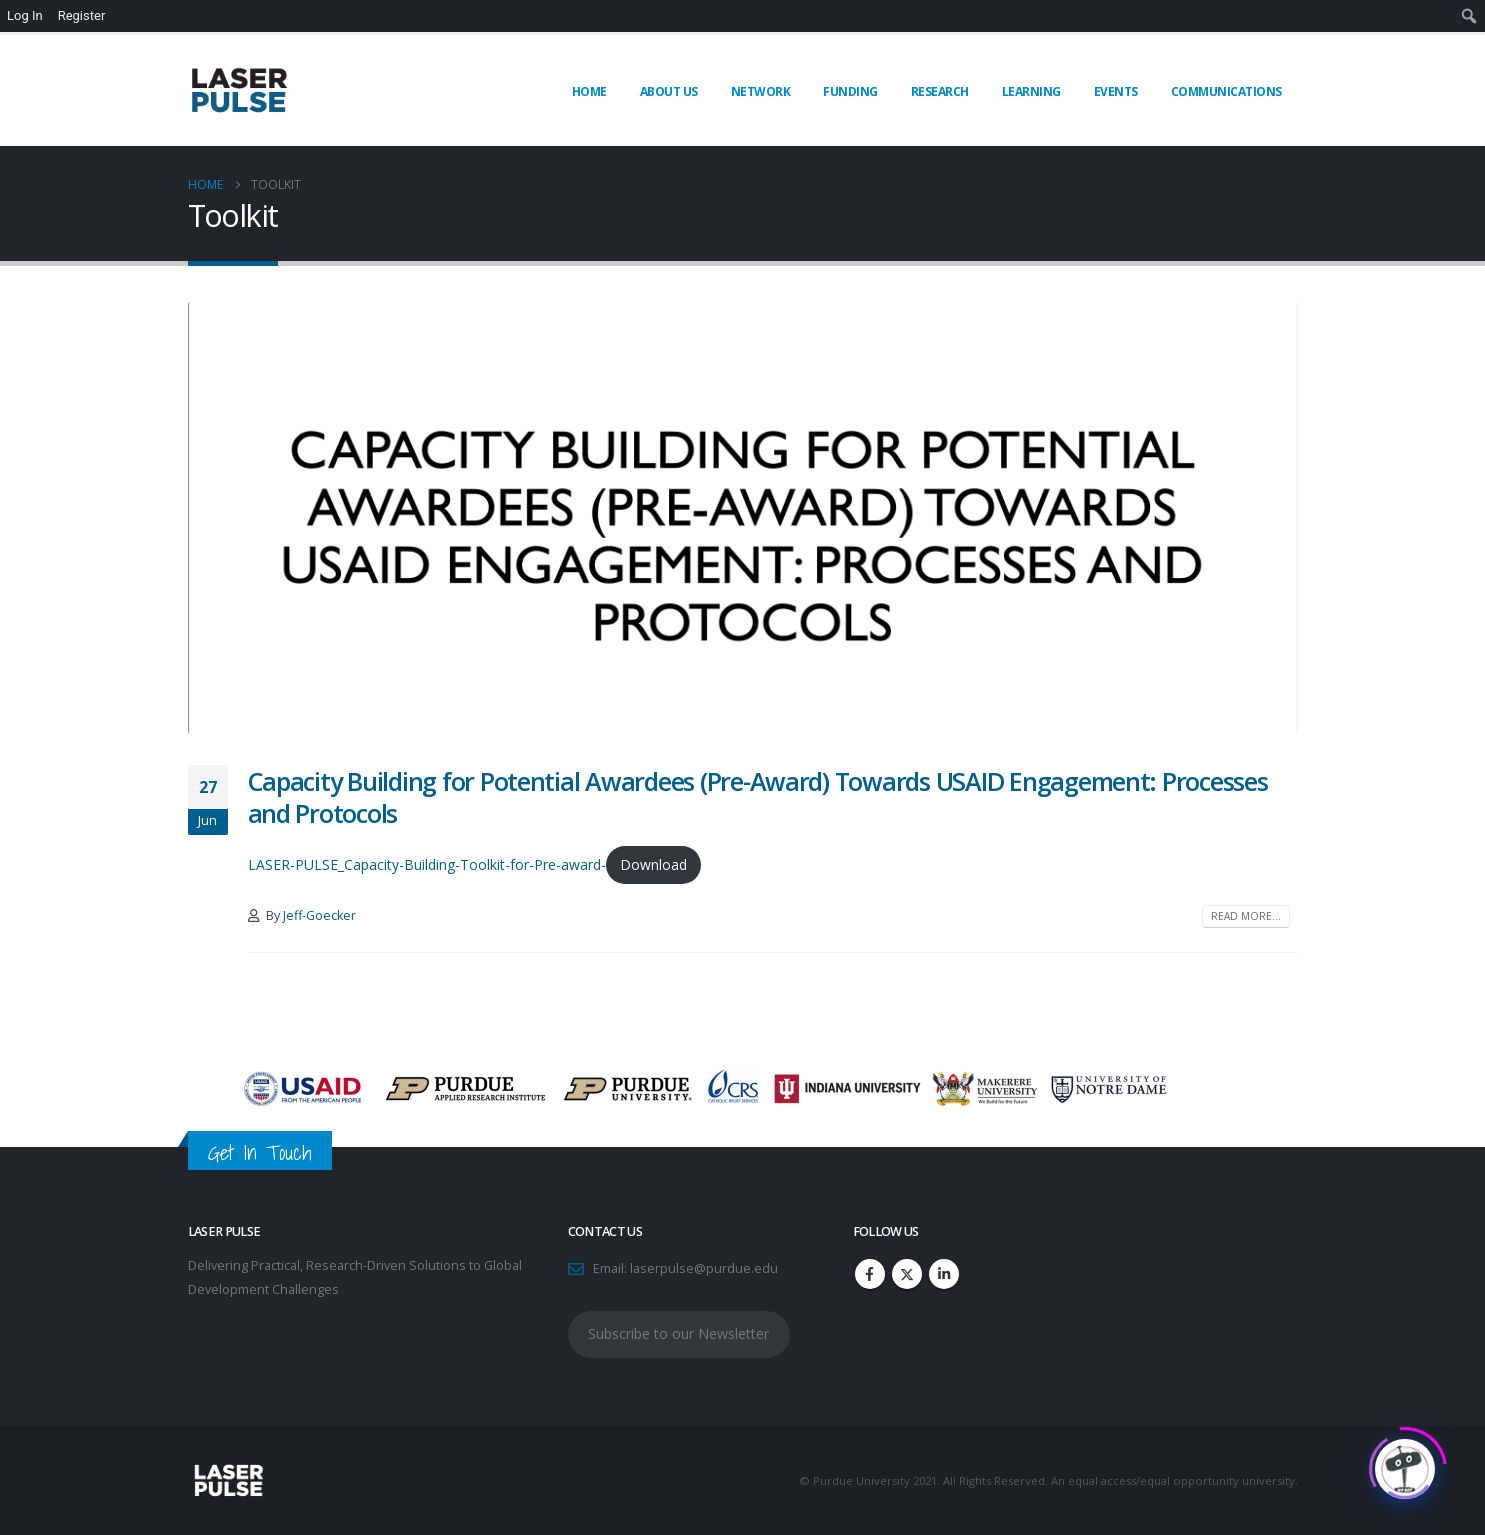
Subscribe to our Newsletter (678, 1333)
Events (1116, 91)
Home (589, 91)
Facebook (870, 1274)
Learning (1031, 91)
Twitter (907, 1274)
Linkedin (944, 1274)
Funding (850, 91)
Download (653, 864)
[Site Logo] (238, 90)
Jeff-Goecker (319, 915)
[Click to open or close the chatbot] (1405, 1464)
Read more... (1246, 916)
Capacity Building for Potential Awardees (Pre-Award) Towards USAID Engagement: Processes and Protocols (758, 797)
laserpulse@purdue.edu (704, 1268)
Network (761, 91)
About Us (669, 91)
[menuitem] (1469, 16)
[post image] (743, 517)
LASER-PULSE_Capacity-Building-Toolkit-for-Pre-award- (427, 864)
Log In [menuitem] (25, 15)
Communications (1226, 91)
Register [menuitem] (82, 15)
